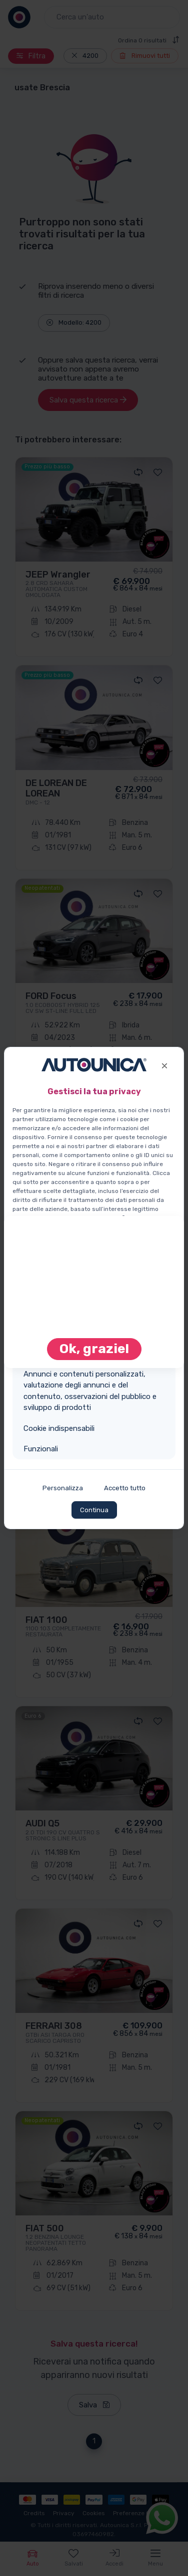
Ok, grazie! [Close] (94, 1349)
